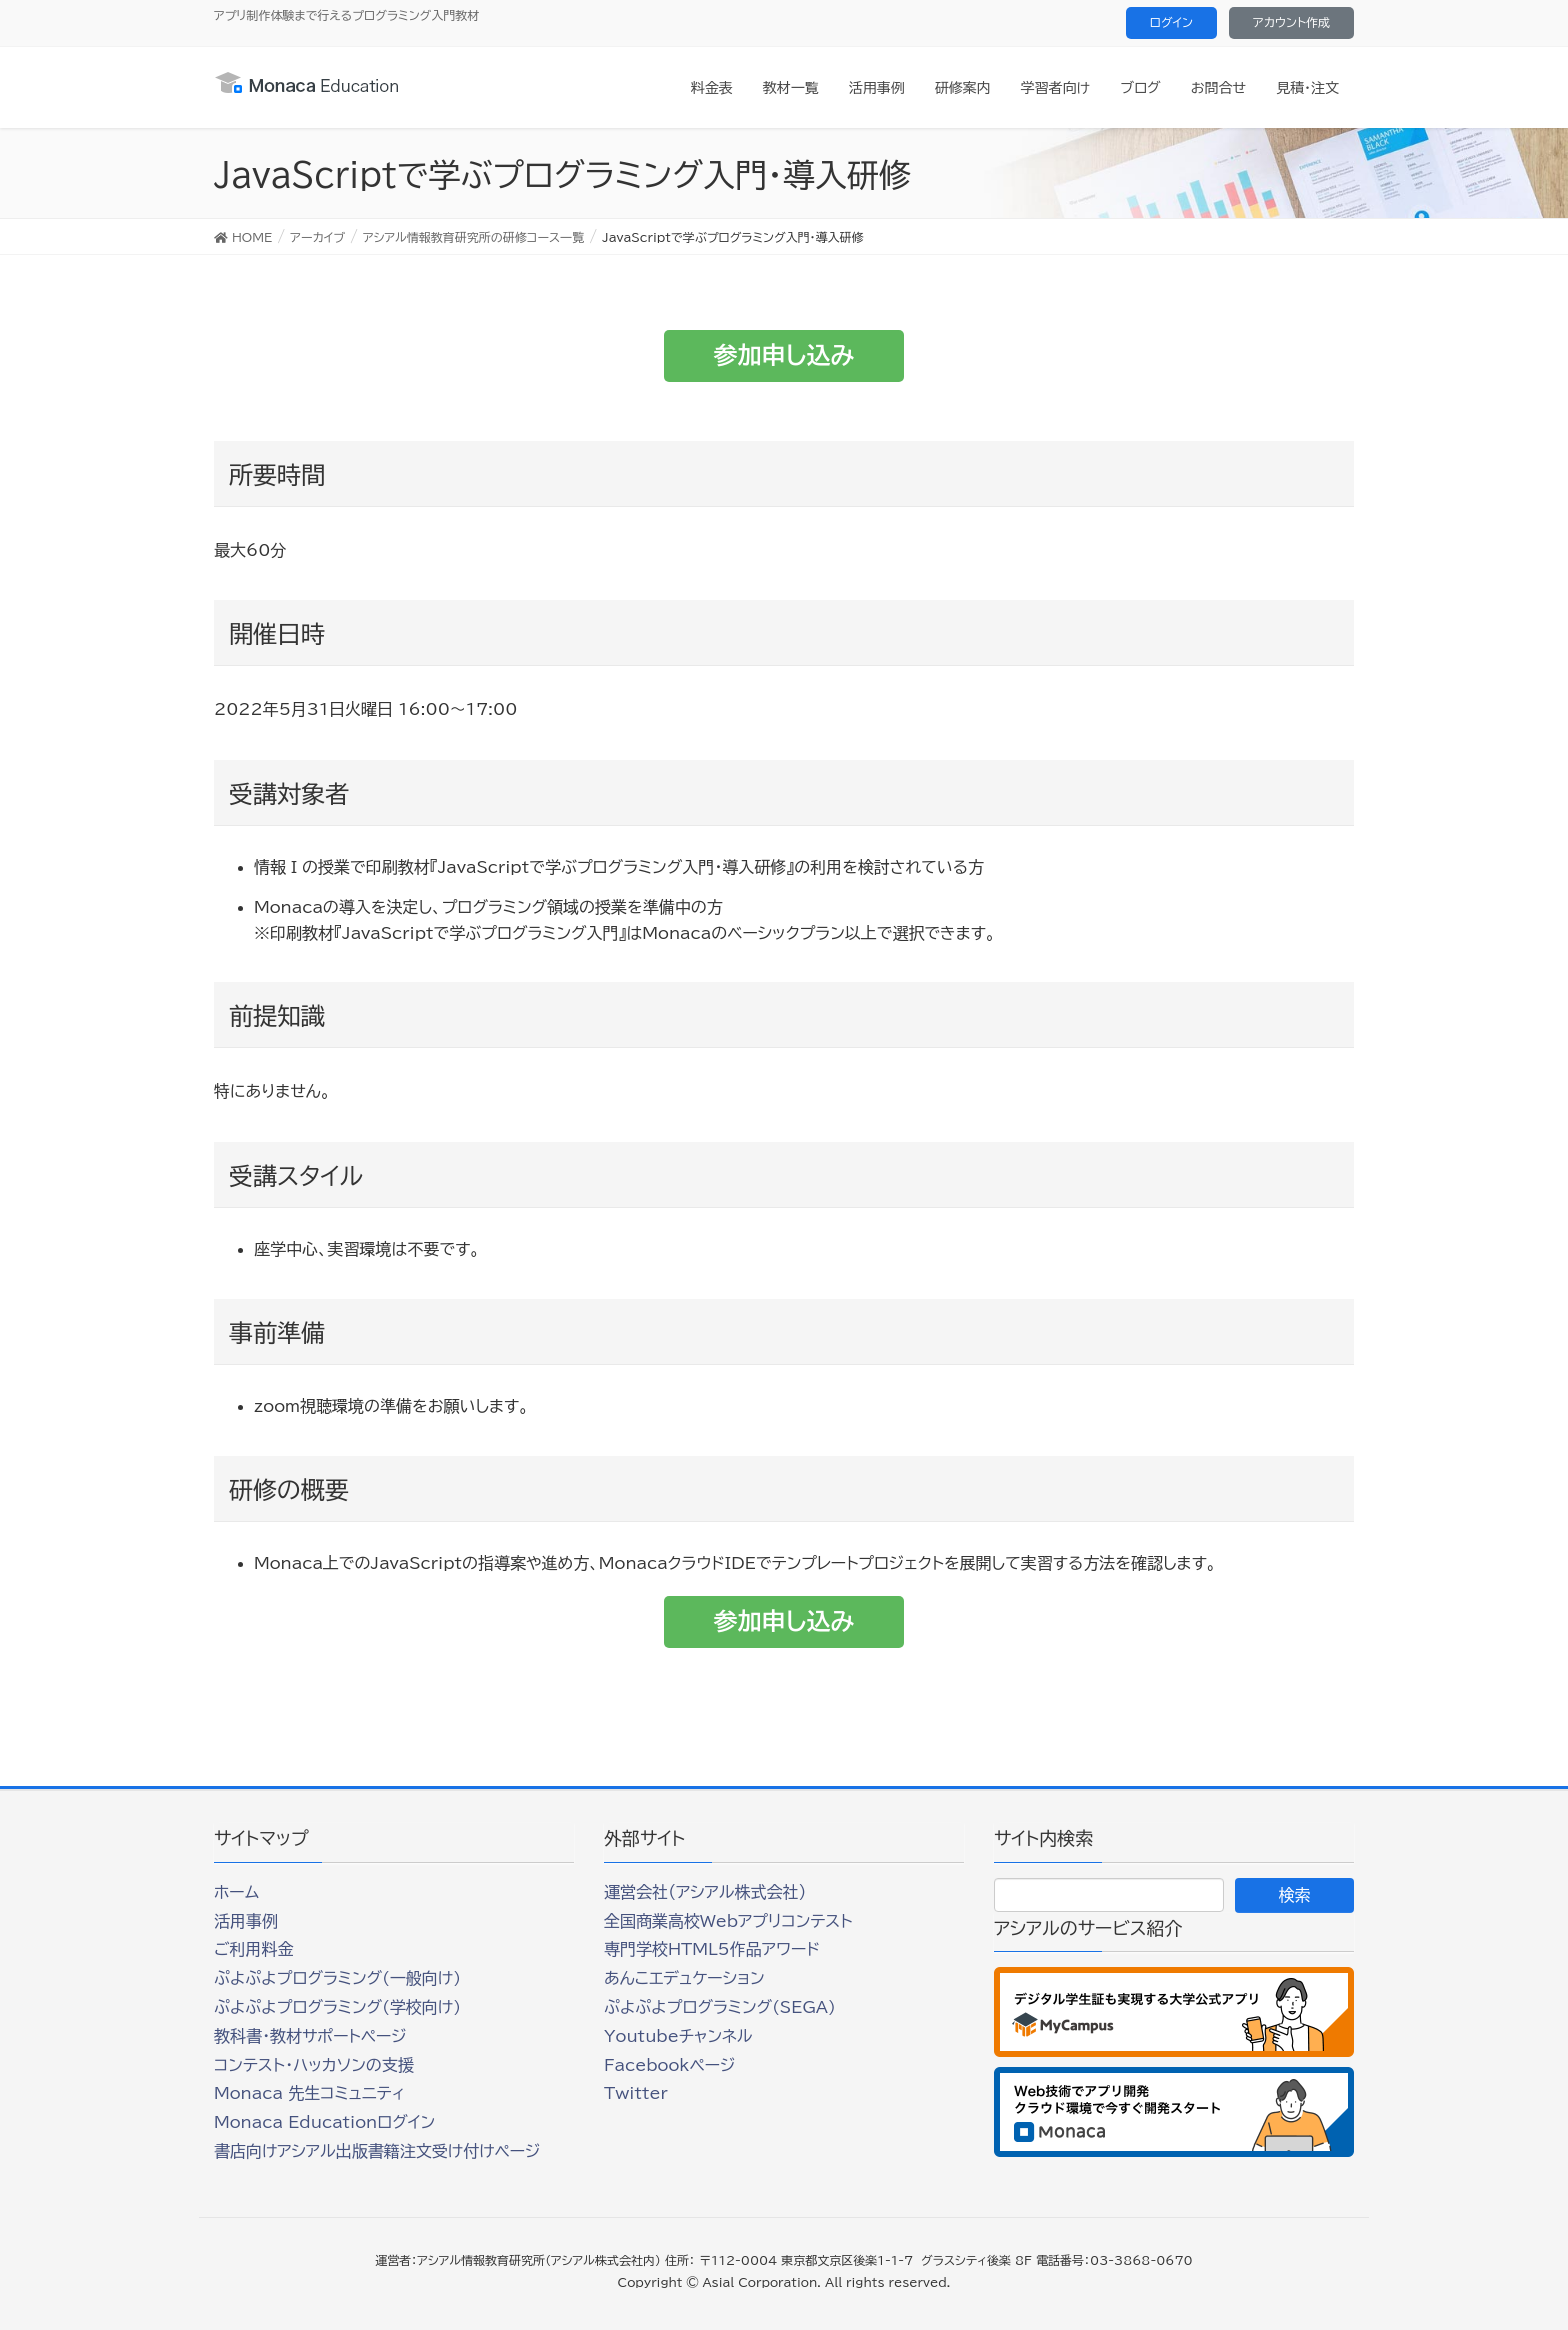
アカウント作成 (1291, 22)
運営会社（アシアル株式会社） (705, 1892)
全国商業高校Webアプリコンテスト (728, 1921)
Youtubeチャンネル (678, 2036)
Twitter (636, 2093)
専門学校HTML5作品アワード (712, 1949)
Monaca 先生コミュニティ (309, 2093)
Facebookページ (669, 2065)
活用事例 (246, 1921)
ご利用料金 (254, 1949)
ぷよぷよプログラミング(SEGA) (720, 2007)
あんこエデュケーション (684, 1978)
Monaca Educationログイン (324, 2122)
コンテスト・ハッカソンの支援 (314, 2065)
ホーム (236, 1892)
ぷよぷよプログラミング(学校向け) (337, 2007)
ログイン (1171, 22)
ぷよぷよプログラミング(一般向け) (337, 1978)
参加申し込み (784, 355)
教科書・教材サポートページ (310, 2036)
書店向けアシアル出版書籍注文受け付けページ (377, 2151)
